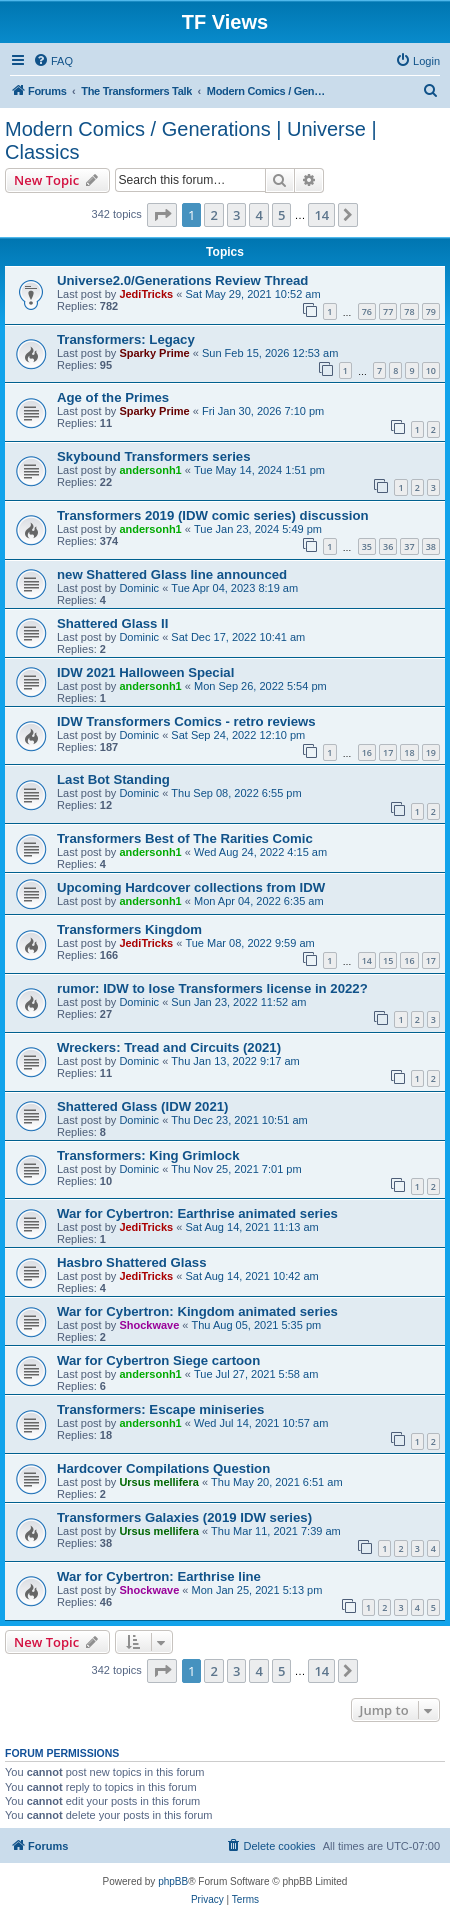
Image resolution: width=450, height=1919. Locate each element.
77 (388, 311)
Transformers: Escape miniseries (160, 1409)
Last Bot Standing (113, 779)
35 (367, 546)
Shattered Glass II (112, 623)
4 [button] (258, 215)
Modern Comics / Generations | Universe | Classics (191, 140)
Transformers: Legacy (126, 339)
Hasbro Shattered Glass (132, 1262)
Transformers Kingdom (129, 929)
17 (388, 752)
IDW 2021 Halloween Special (145, 672)
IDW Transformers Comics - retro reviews (186, 721)
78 (409, 311)
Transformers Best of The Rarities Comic (185, 838)
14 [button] (321, 215)
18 (409, 752)
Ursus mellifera (158, 1482)
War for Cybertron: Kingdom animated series (197, 1311)
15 (388, 960)
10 (431, 370)
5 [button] (281, 215)
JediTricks (146, 294)
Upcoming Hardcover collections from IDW (191, 887)
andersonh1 (150, 470)
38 (431, 546)
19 (431, 752)
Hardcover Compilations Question (163, 1468)
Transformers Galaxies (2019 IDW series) (184, 1517)
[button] (162, 215)
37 (409, 546)
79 (431, 311)
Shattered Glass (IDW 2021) (143, 1106)
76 (367, 311)
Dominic (139, 588)
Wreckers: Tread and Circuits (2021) (169, 1047)
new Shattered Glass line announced (172, 574)
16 (367, 752)
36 (388, 546)
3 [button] (236, 215)
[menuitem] (53, 61)
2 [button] (213, 215)
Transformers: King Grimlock (148, 1155)
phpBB (173, 1881)
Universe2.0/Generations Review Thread (182, 280)
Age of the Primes (113, 397)
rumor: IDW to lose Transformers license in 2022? (212, 988)
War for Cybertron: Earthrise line (159, 1576)
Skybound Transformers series (154, 456)
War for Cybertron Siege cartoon (158, 1360)
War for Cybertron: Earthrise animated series (197, 1213)
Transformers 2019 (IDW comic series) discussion (213, 515)
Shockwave (149, 1325)
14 (367, 960)
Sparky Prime (154, 353)
